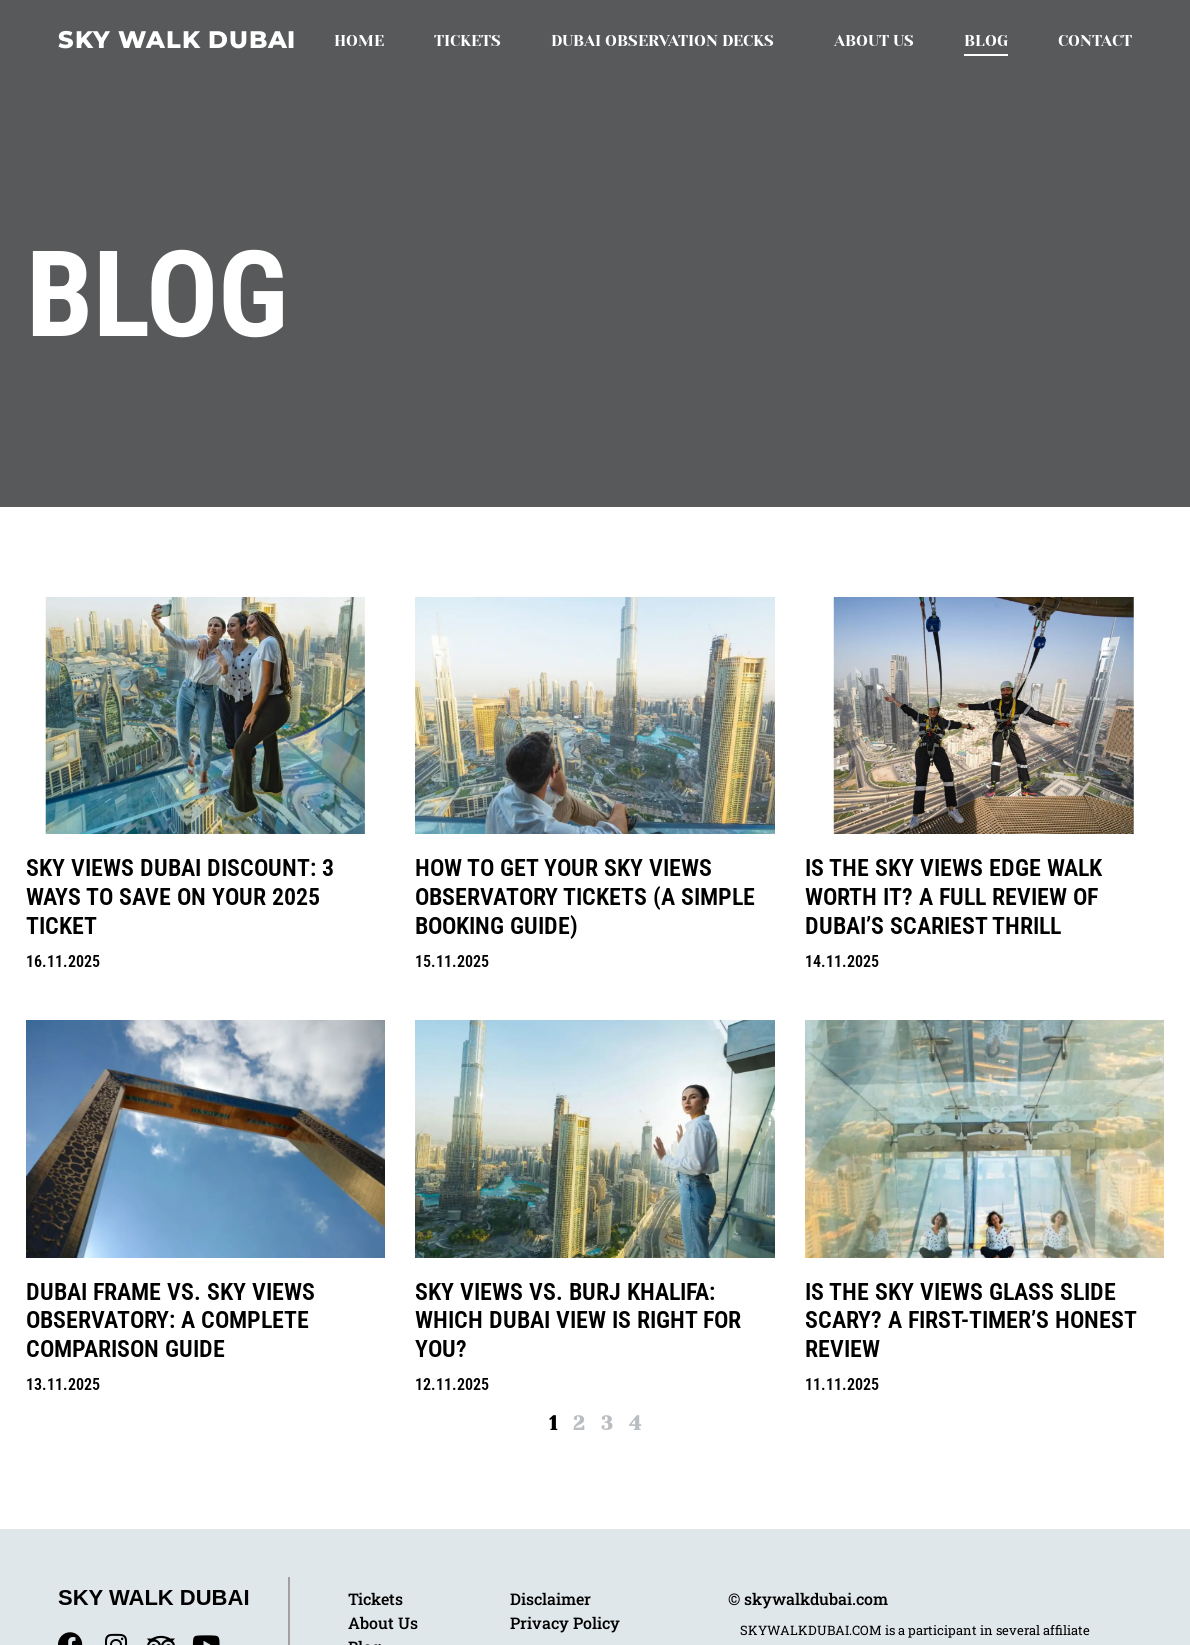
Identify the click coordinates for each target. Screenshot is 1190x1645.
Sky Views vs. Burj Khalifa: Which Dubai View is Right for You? (578, 1321)
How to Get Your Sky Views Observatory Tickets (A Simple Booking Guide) (585, 897)
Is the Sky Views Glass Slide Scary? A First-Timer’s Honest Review (970, 1321)
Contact (1095, 40)
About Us (874, 40)
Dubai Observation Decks (667, 41)
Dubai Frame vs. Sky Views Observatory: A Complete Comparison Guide (170, 1321)
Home (359, 40)
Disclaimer (550, 1598)
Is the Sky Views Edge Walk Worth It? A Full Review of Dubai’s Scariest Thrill (953, 897)
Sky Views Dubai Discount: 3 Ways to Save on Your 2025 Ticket (180, 897)
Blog (986, 40)
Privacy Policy (565, 1622)
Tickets (467, 40)
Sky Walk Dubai (177, 39)
